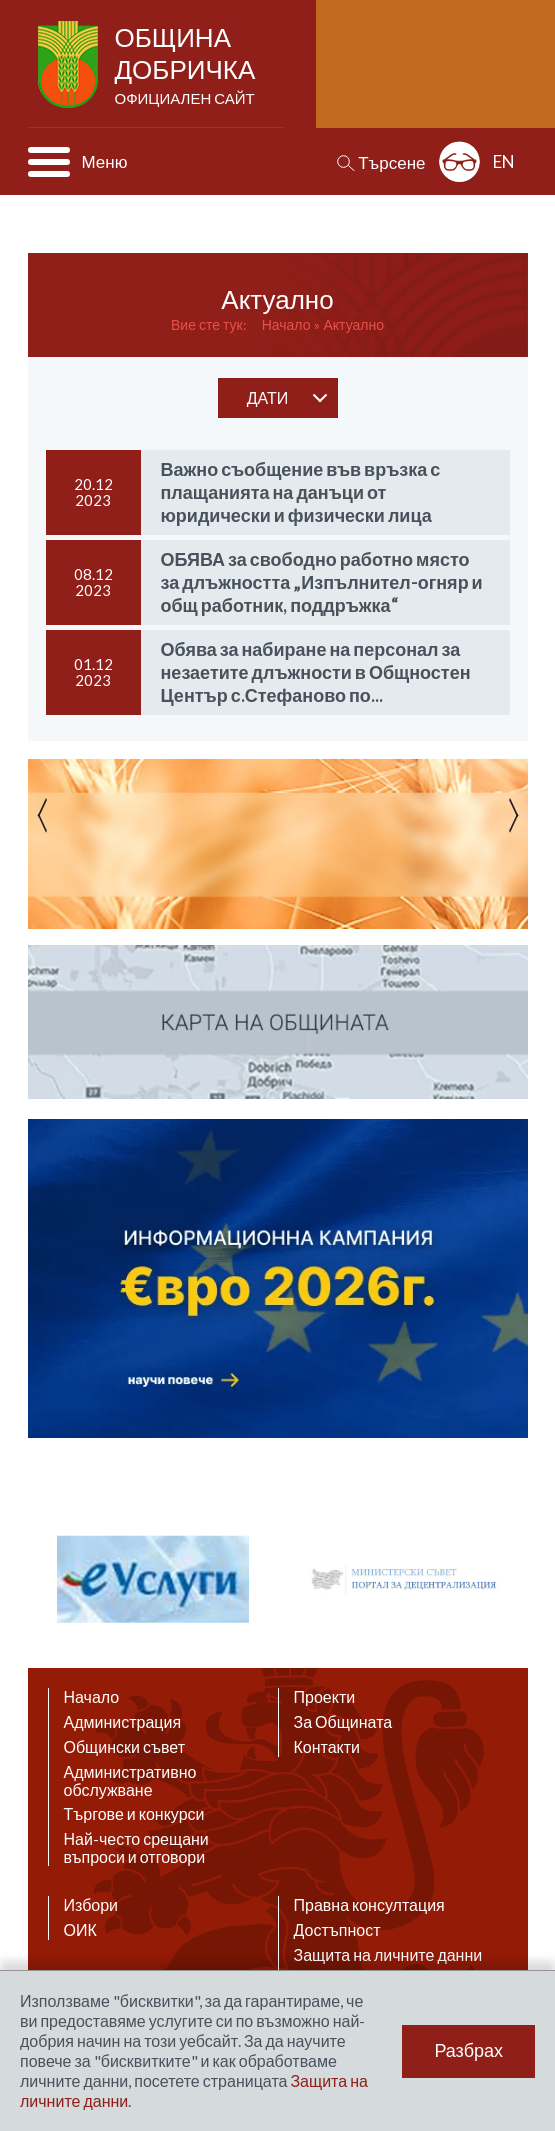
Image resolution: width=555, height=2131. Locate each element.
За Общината (343, 1722)
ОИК (80, 1930)
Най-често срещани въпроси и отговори (136, 1848)
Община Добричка (187, 66)
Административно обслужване (130, 1781)
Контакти (327, 1747)
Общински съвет (125, 1747)
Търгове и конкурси (134, 1814)
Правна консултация (369, 1905)
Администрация (123, 1722)
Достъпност (337, 1930)
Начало (286, 324)
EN (504, 161)
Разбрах (468, 2051)
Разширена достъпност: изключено (459, 161)
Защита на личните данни (388, 1955)
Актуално (353, 324)
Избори (91, 1905)
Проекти (325, 1697)
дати (268, 397)
